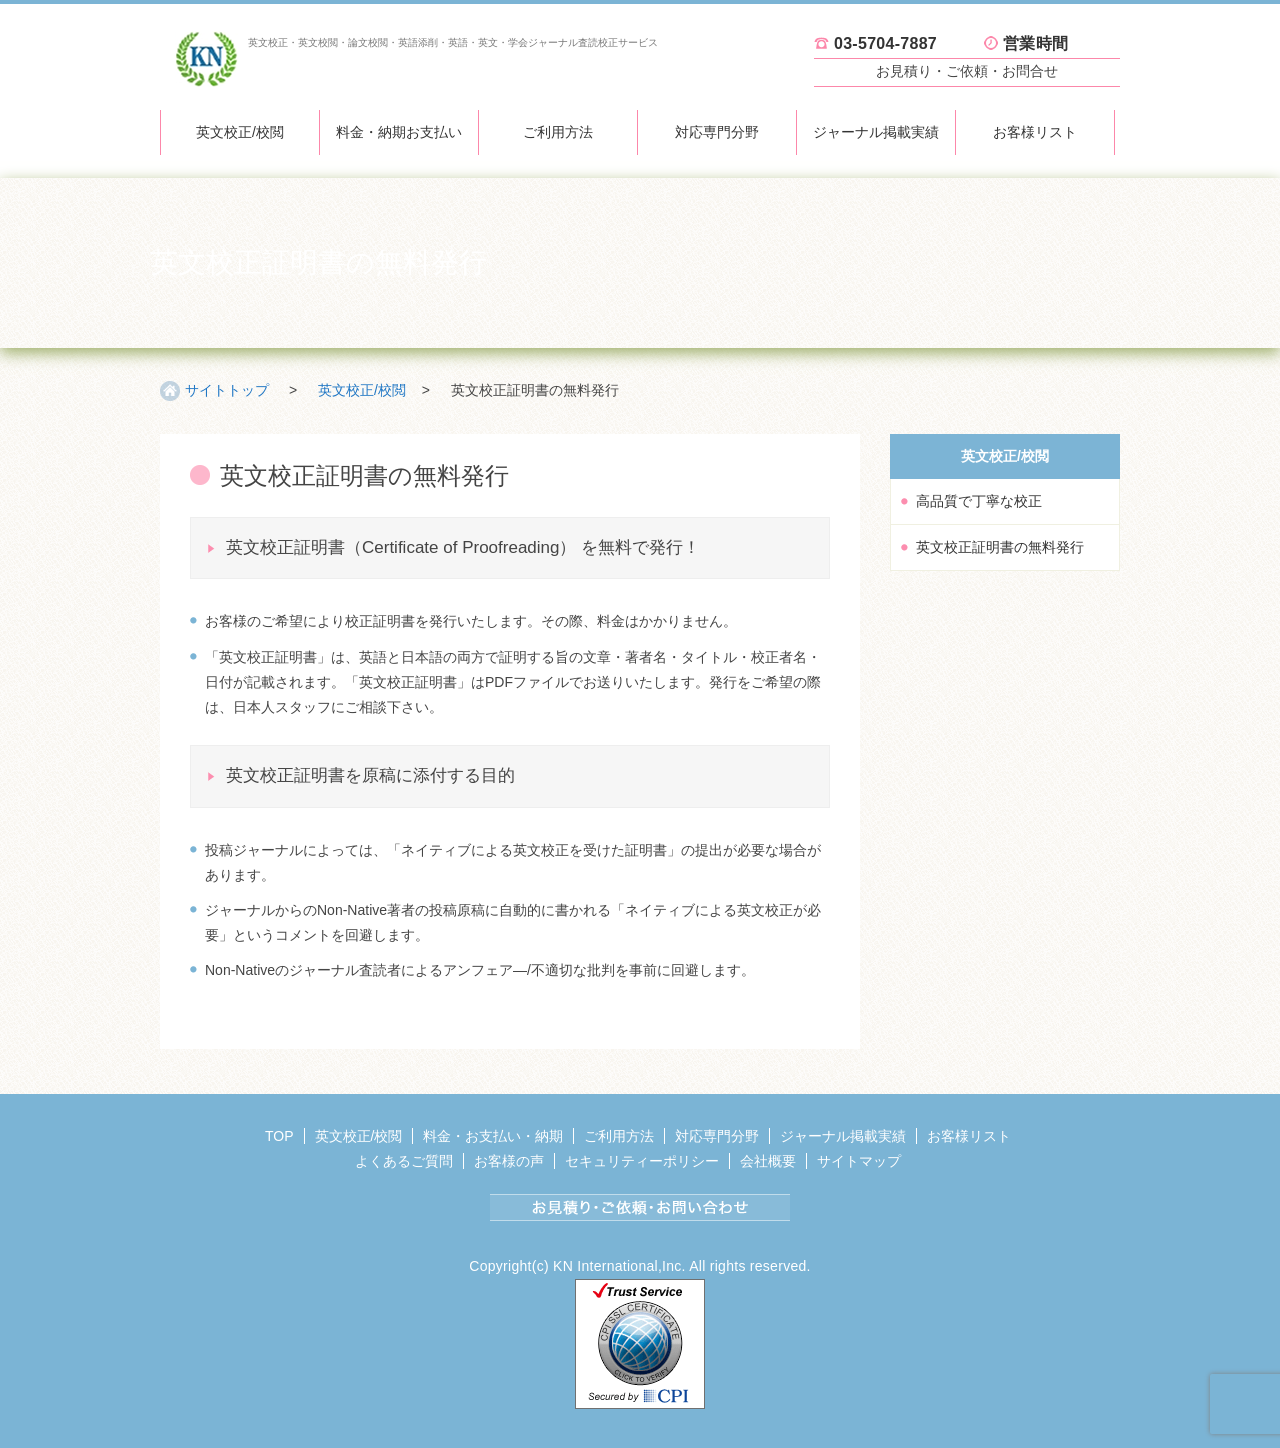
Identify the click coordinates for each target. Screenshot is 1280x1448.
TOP (279, 1136)
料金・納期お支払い (399, 132)
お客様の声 (509, 1161)
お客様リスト (1035, 132)
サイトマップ (859, 1161)
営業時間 (1035, 43)
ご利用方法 (558, 132)
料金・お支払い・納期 (493, 1136)
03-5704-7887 (885, 43)
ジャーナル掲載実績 (876, 132)
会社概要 (768, 1161)
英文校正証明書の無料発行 (1000, 547)
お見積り (967, 71)
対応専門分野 (717, 132)
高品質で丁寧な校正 (979, 501)
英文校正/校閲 (240, 132)
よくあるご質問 (404, 1161)
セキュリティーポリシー (642, 1161)
